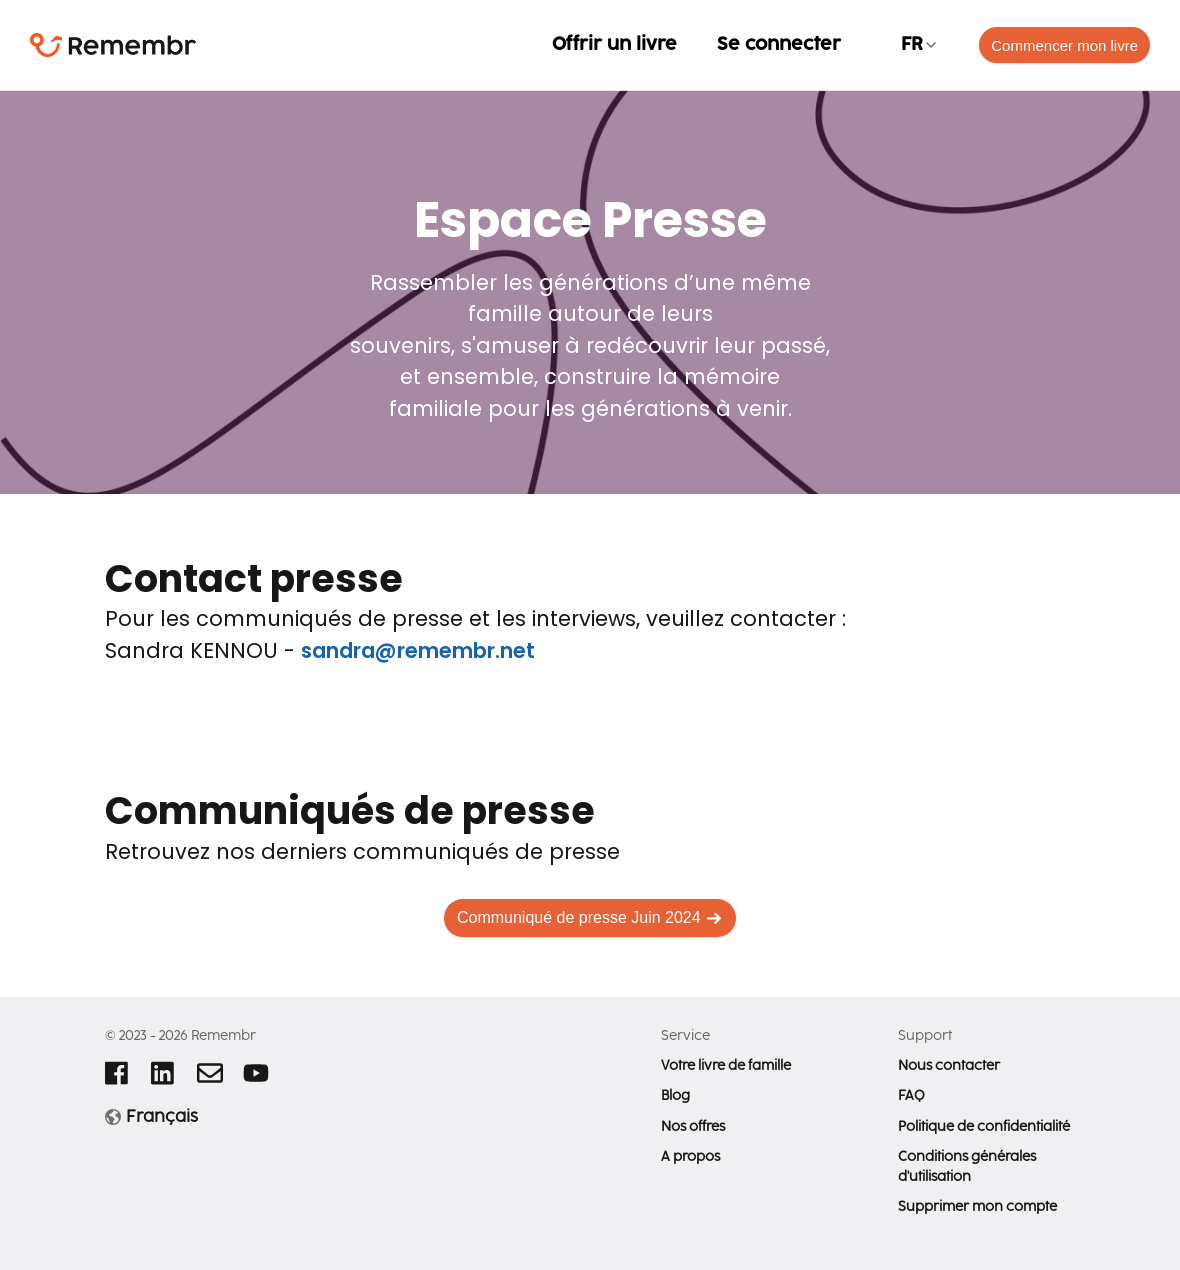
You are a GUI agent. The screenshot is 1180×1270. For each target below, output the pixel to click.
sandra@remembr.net (418, 650)
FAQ (911, 1096)
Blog (675, 1096)
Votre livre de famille (726, 1066)
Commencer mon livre (1064, 45)
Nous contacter (949, 1066)
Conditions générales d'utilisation (967, 1167)
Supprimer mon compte (977, 1207)
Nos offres (693, 1127)
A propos (690, 1157)
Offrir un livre (614, 44)
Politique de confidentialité (984, 1127)
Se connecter (779, 44)
